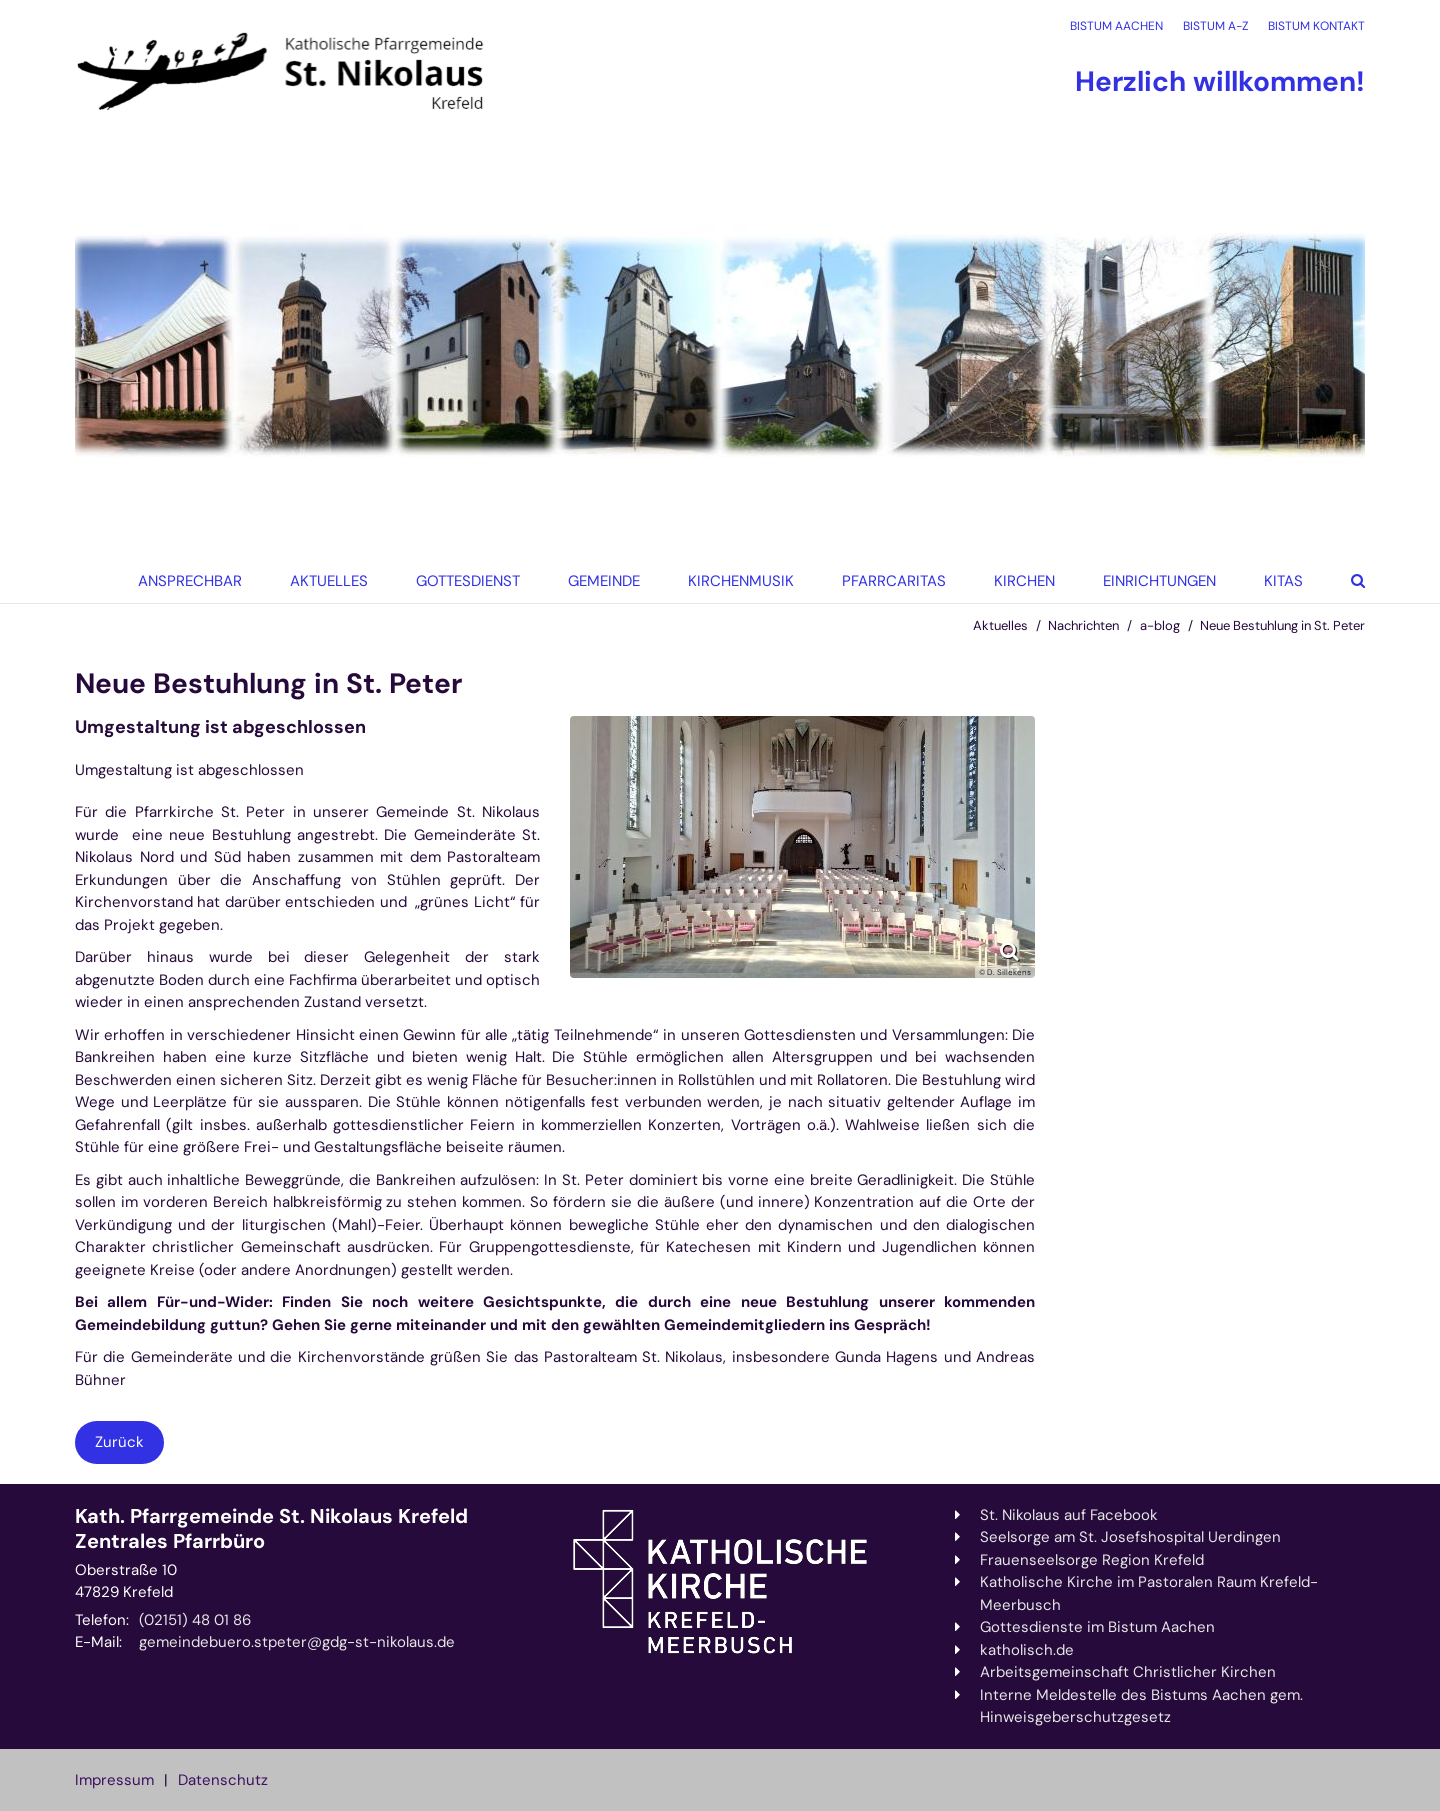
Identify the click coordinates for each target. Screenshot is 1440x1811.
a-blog (1160, 625)
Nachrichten (1083, 625)
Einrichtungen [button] (1159, 581)
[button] (1018, 581)
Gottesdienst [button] (468, 581)
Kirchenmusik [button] (741, 581)
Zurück (119, 1442)
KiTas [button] (1283, 581)
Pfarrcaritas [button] (894, 581)
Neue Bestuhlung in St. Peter (1282, 625)
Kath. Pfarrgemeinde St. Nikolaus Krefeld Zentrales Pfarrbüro (271, 1529)
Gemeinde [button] (604, 581)
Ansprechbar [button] (190, 581)
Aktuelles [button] (329, 581)
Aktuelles (1000, 625)
